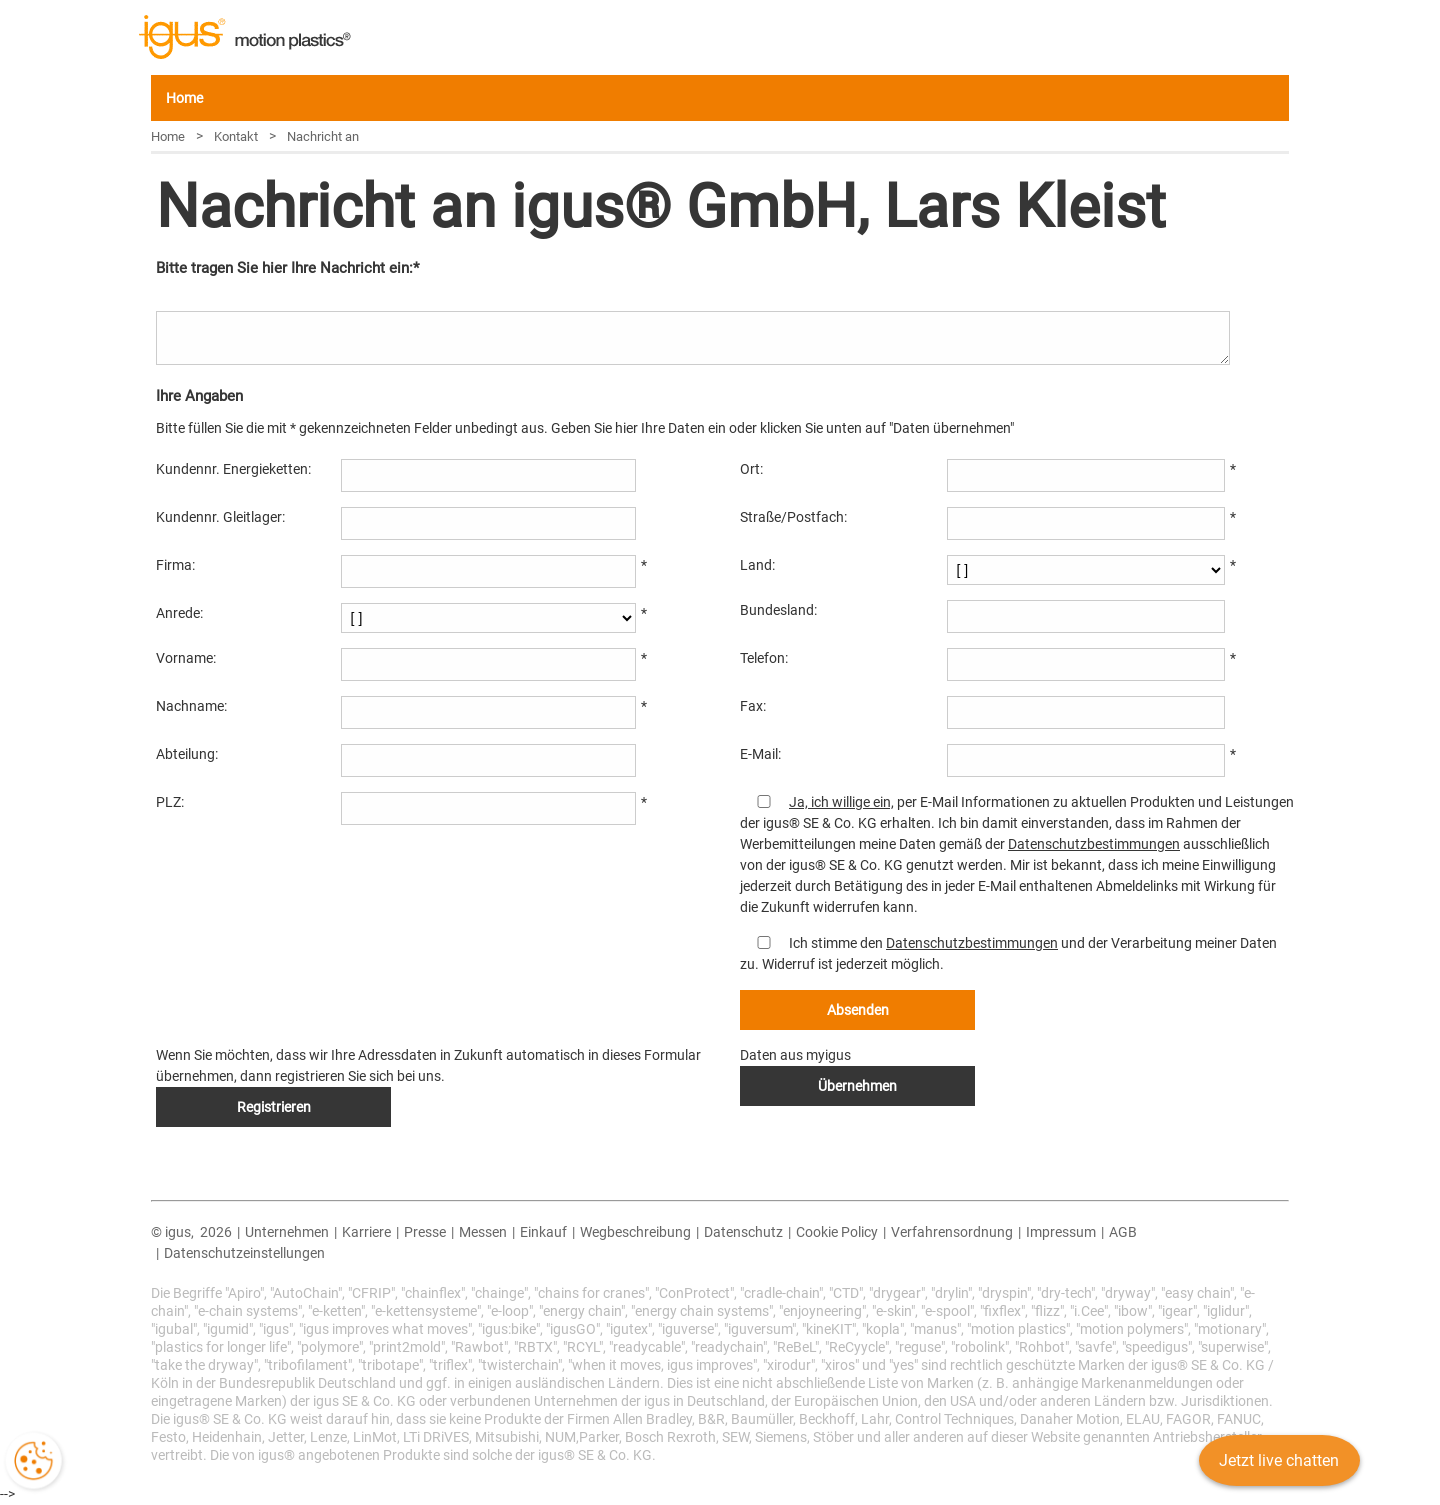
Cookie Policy (837, 1232)
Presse (425, 1232)
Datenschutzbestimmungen (1094, 844)
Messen (483, 1232)
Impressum (1061, 1232)
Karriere (366, 1232)
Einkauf (543, 1232)
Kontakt (236, 136)
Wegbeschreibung (635, 1232)
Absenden (858, 1010)
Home (184, 98)
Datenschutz (743, 1232)
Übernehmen (857, 1086)
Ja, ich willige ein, (841, 802)
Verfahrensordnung (952, 1232)
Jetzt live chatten (1276, 1469)
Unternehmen (287, 1232)
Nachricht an (323, 136)
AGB (1123, 1232)
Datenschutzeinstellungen (244, 1253)
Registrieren (274, 1107)
